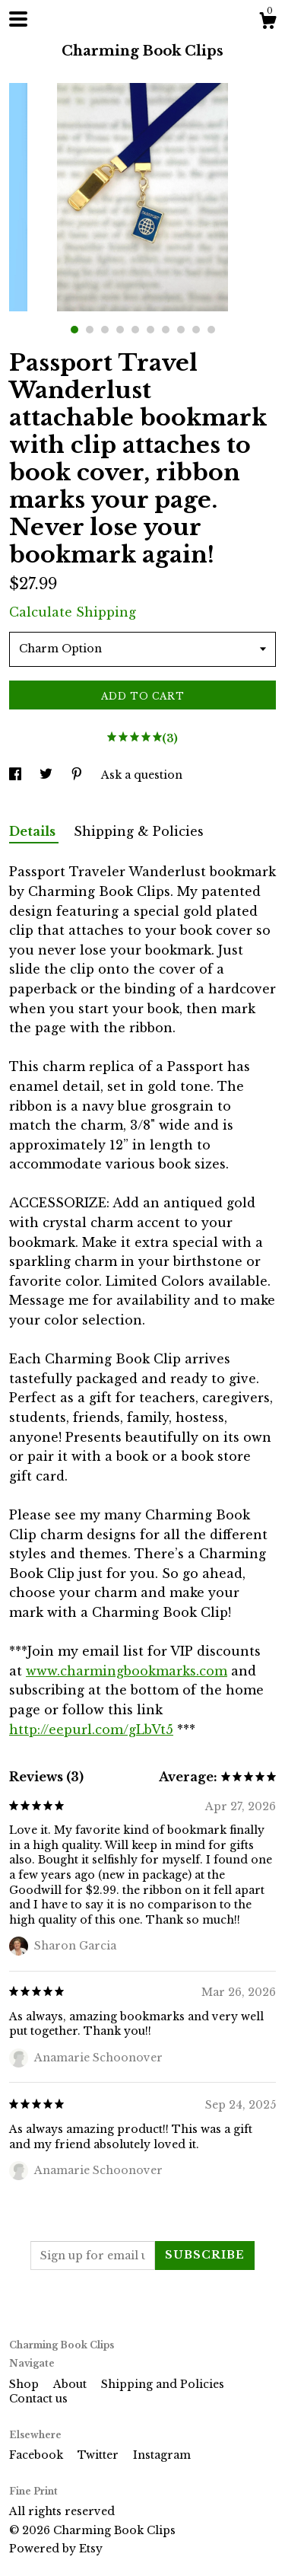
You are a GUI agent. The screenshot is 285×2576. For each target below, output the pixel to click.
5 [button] (135, 329)
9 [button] (196, 329)
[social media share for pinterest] (78, 775)
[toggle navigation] (18, 19)
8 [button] (181, 329)
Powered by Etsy (56, 2548)
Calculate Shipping (72, 612)
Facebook (37, 2455)
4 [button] (120, 329)
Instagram (162, 2455)
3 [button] (105, 329)
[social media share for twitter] (47, 775)
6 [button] (150, 329)
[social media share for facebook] (16, 775)
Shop (25, 2384)
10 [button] (211, 329)
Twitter (100, 2455)
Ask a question (141, 775)
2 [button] (89, 329)
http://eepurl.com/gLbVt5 (91, 1729)
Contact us (38, 2398)
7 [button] (165, 329)
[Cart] (267, 22)
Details (34, 831)
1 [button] (74, 329)
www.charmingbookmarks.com (126, 1671)
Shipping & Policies (139, 831)
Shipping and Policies (162, 2384)
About (71, 2384)
